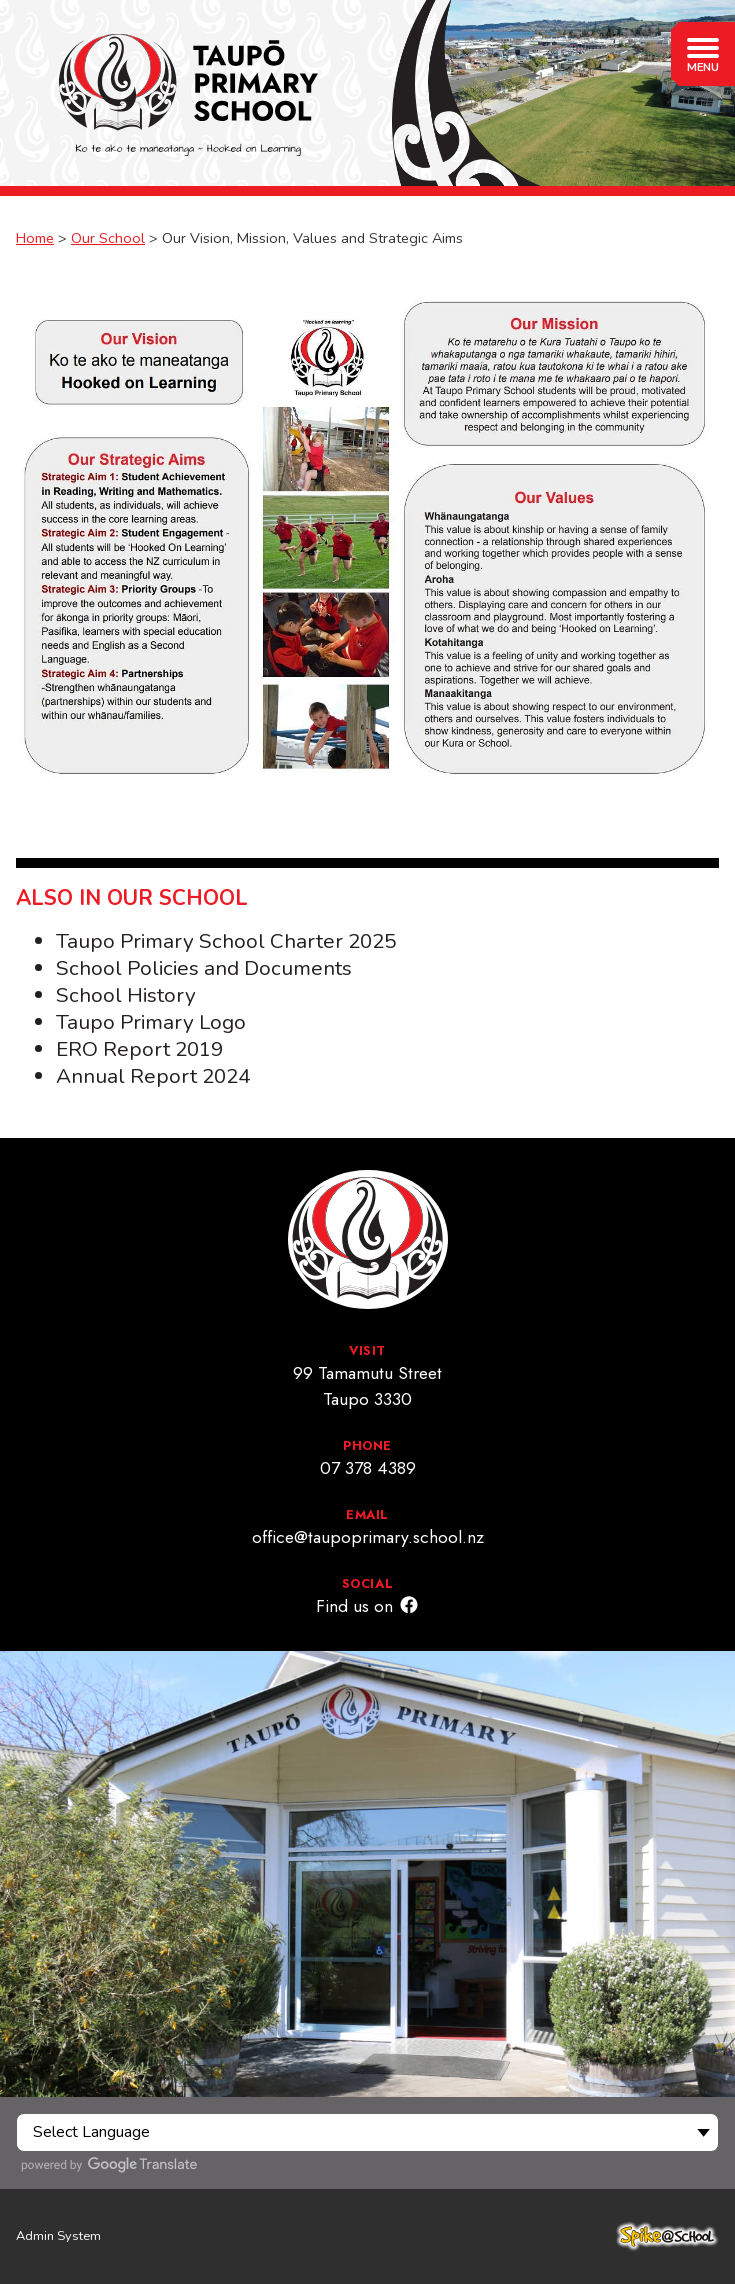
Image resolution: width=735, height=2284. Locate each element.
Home (35, 238)
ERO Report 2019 (139, 1049)
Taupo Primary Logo (151, 1022)
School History (126, 995)
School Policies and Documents (204, 968)
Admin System (58, 2236)
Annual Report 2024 (153, 1076)
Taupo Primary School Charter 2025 (226, 941)
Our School (108, 238)
